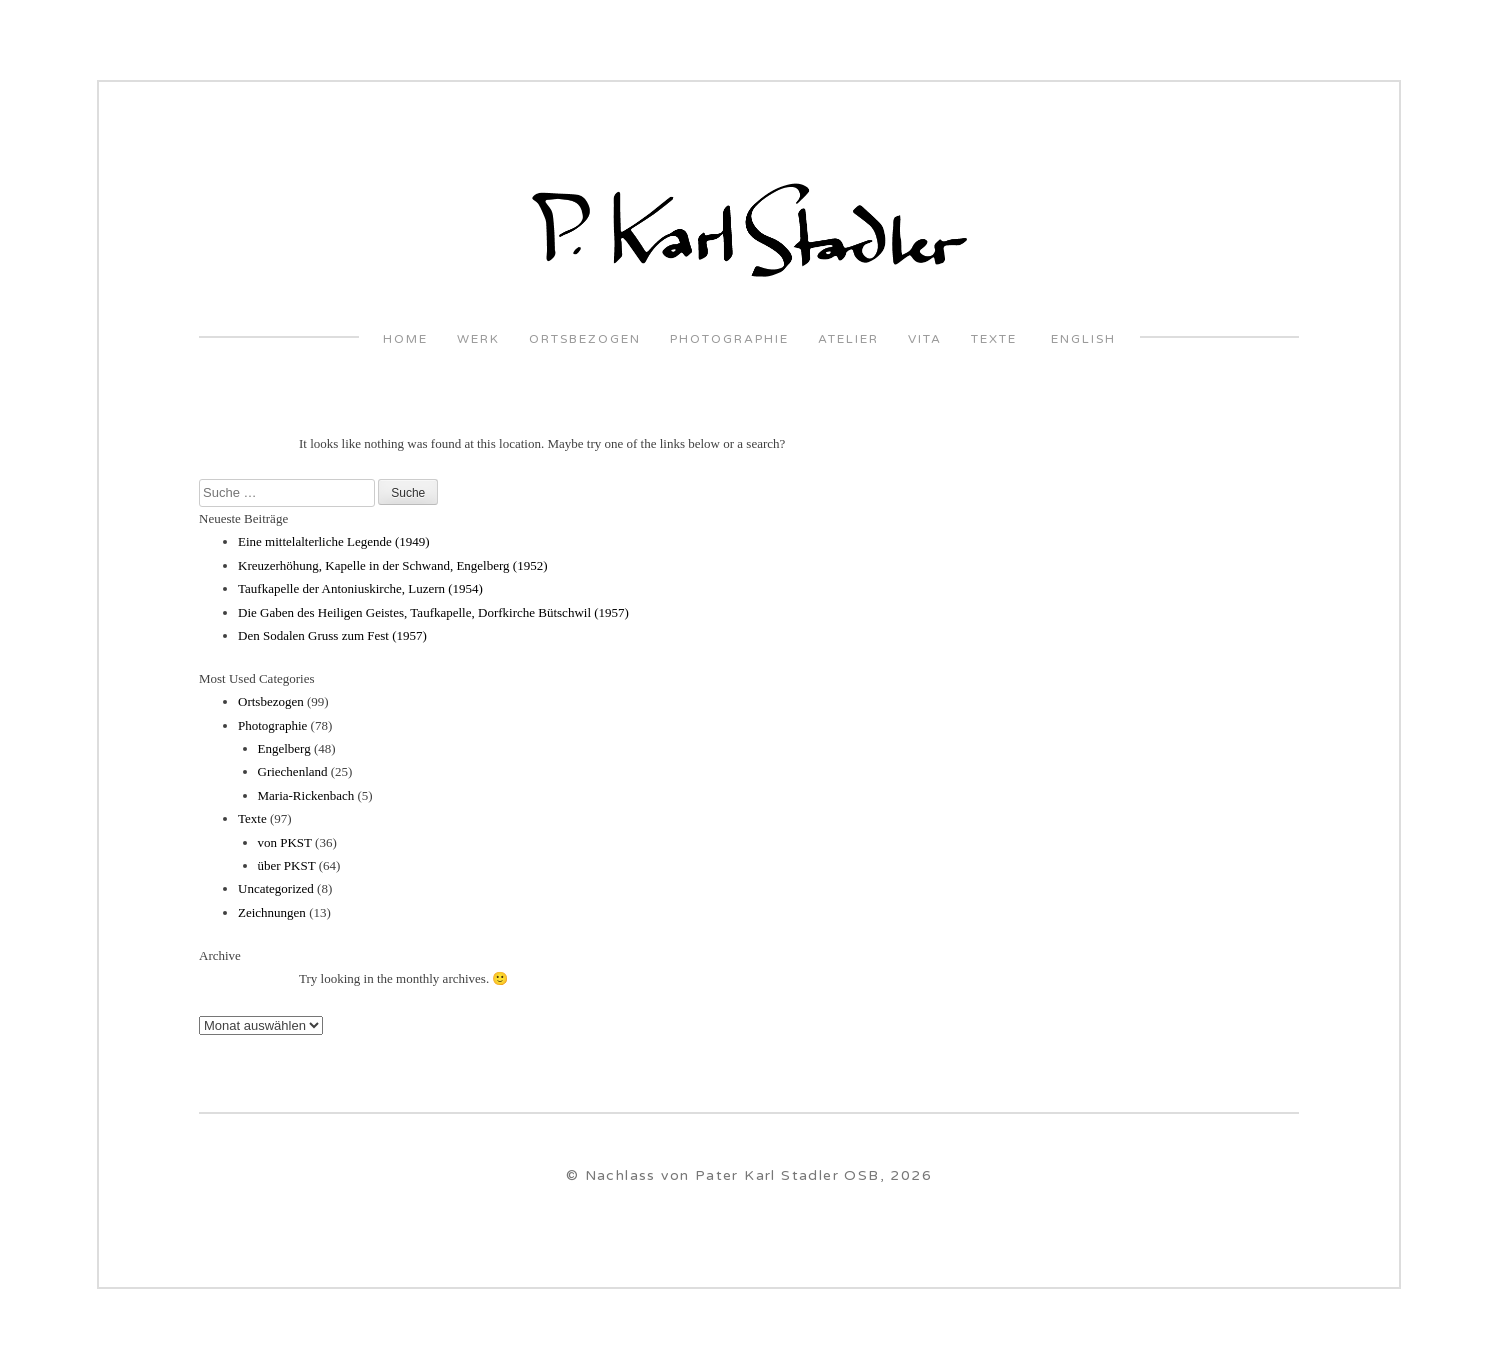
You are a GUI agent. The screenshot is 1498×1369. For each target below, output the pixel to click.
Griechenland (293, 771)
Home (405, 339)
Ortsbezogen (585, 339)
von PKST (285, 842)
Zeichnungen (272, 912)
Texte (994, 339)
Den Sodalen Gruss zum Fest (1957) (332, 635)
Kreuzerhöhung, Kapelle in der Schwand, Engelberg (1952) (393, 565)
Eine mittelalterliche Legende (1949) (334, 541)
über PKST (287, 865)
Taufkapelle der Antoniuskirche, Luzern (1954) (360, 588)
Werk (478, 339)
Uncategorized (276, 888)
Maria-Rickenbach (306, 795)
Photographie (729, 339)
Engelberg (284, 748)
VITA (925, 339)
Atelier (848, 339)
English (1081, 339)
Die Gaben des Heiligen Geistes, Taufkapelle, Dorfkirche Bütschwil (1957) (433, 612)
